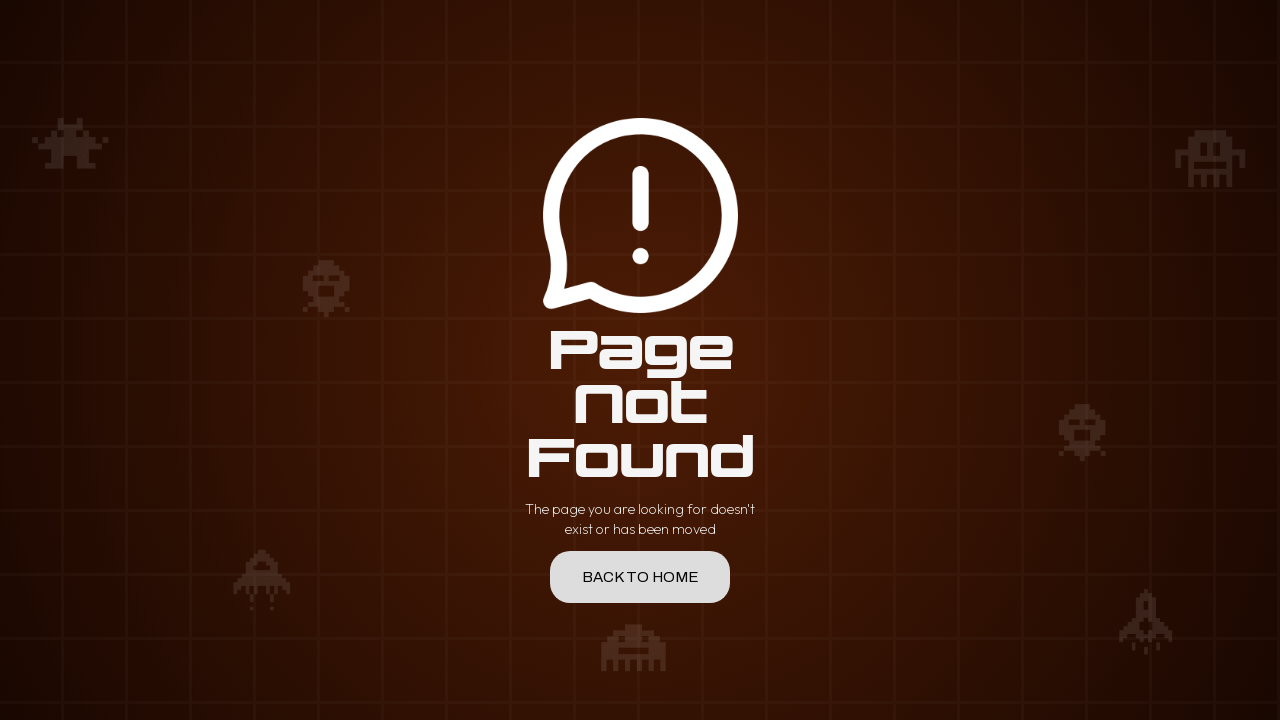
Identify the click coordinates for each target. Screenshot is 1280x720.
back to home (640, 577)
